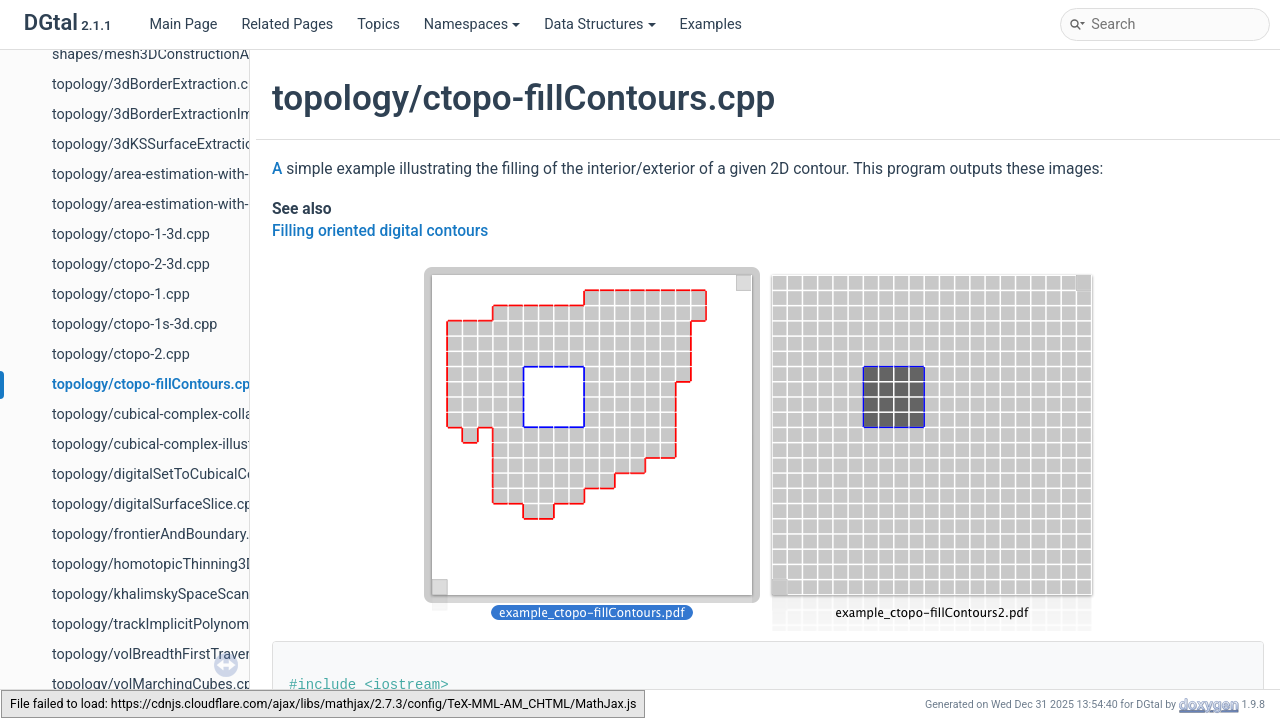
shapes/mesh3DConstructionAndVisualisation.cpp (213, 54)
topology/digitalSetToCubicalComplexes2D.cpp (202, 474)
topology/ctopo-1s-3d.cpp (134, 324)
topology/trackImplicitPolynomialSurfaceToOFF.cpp (216, 624)
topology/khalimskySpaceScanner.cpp (174, 594)
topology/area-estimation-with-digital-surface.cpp (210, 174)
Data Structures (599, 24)
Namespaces (472, 24)
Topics (378, 24)
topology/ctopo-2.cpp (121, 354)
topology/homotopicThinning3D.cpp (167, 564)
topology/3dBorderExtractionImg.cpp (170, 114)
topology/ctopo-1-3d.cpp (131, 234)
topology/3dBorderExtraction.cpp (158, 84)
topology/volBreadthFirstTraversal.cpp (174, 654)
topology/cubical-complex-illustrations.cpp (188, 444)
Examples (711, 24)
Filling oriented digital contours (380, 231)
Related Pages (287, 24)
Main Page (183, 24)
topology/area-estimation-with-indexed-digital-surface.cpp (237, 204)
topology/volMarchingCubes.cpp (156, 684)
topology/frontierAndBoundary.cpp (162, 534)
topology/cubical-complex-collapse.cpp (177, 414)
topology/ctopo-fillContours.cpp (155, 384)
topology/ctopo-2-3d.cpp (131, 264)
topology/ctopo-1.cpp (121, 294)
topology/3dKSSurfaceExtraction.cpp (170, 144)
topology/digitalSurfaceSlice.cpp (156, 504)
